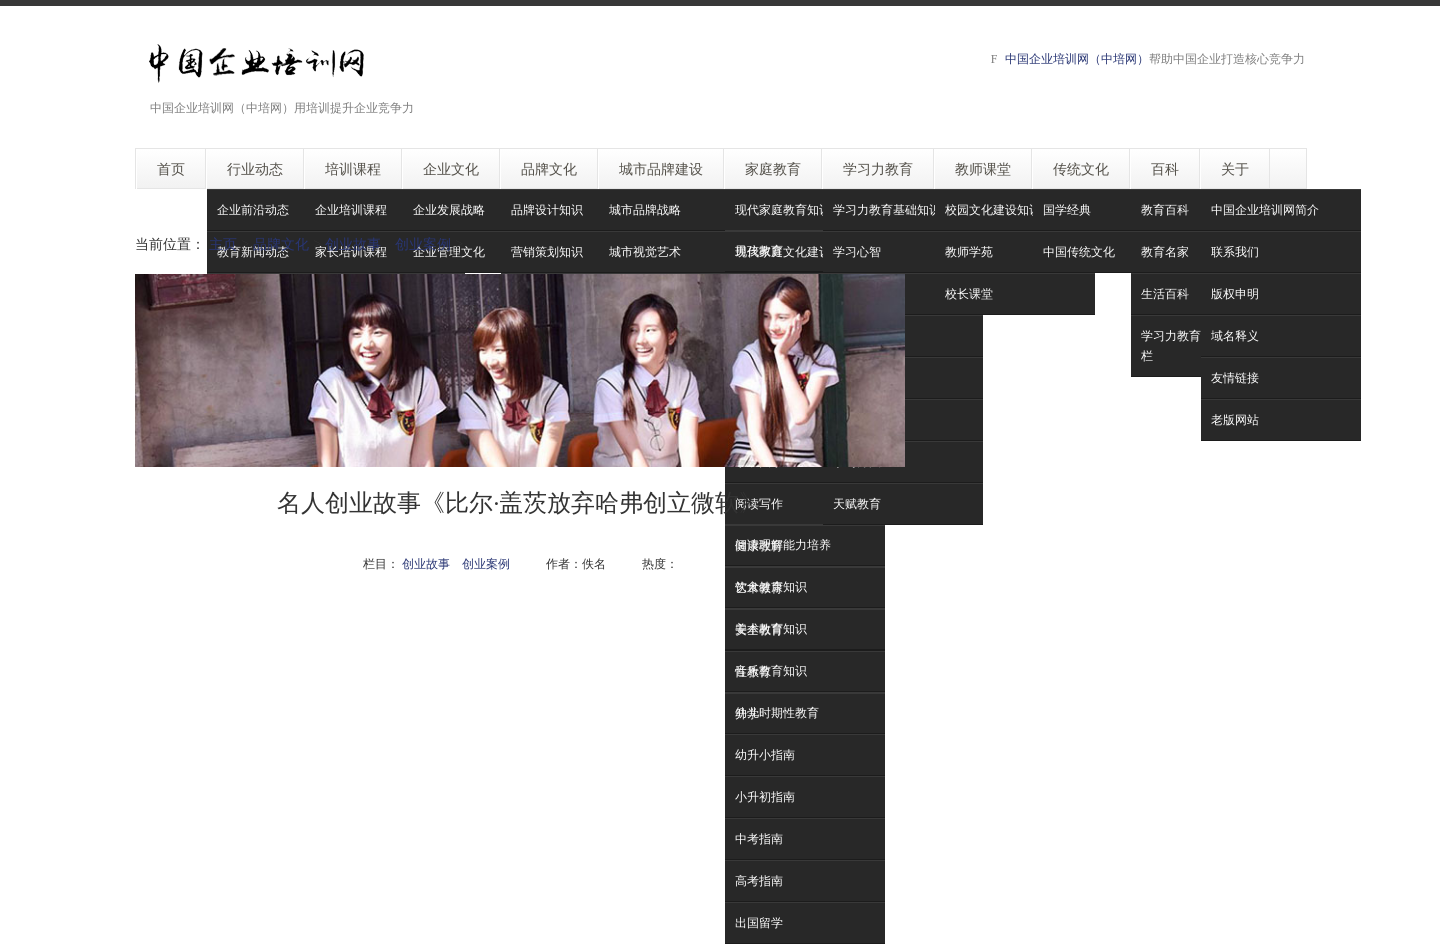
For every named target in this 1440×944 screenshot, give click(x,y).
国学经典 (1067, 209)
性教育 (753, 671)
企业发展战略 (449, 209)
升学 (747, 713)
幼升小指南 (765, 754)
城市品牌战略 (645, 209)
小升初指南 (765, 796)
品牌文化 (281, 243)
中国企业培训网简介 (1265, 209)
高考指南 (759, 880)
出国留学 (759, 922)
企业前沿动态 (253, 209)
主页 (223, 243)
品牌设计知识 (547, 209)
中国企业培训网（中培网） (1077, 58)
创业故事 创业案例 (388, 243)
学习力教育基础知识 (887, 209)
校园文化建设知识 (993, 209)
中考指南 (759, 838)
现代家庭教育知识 (783, 209)
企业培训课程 (351, 209)
